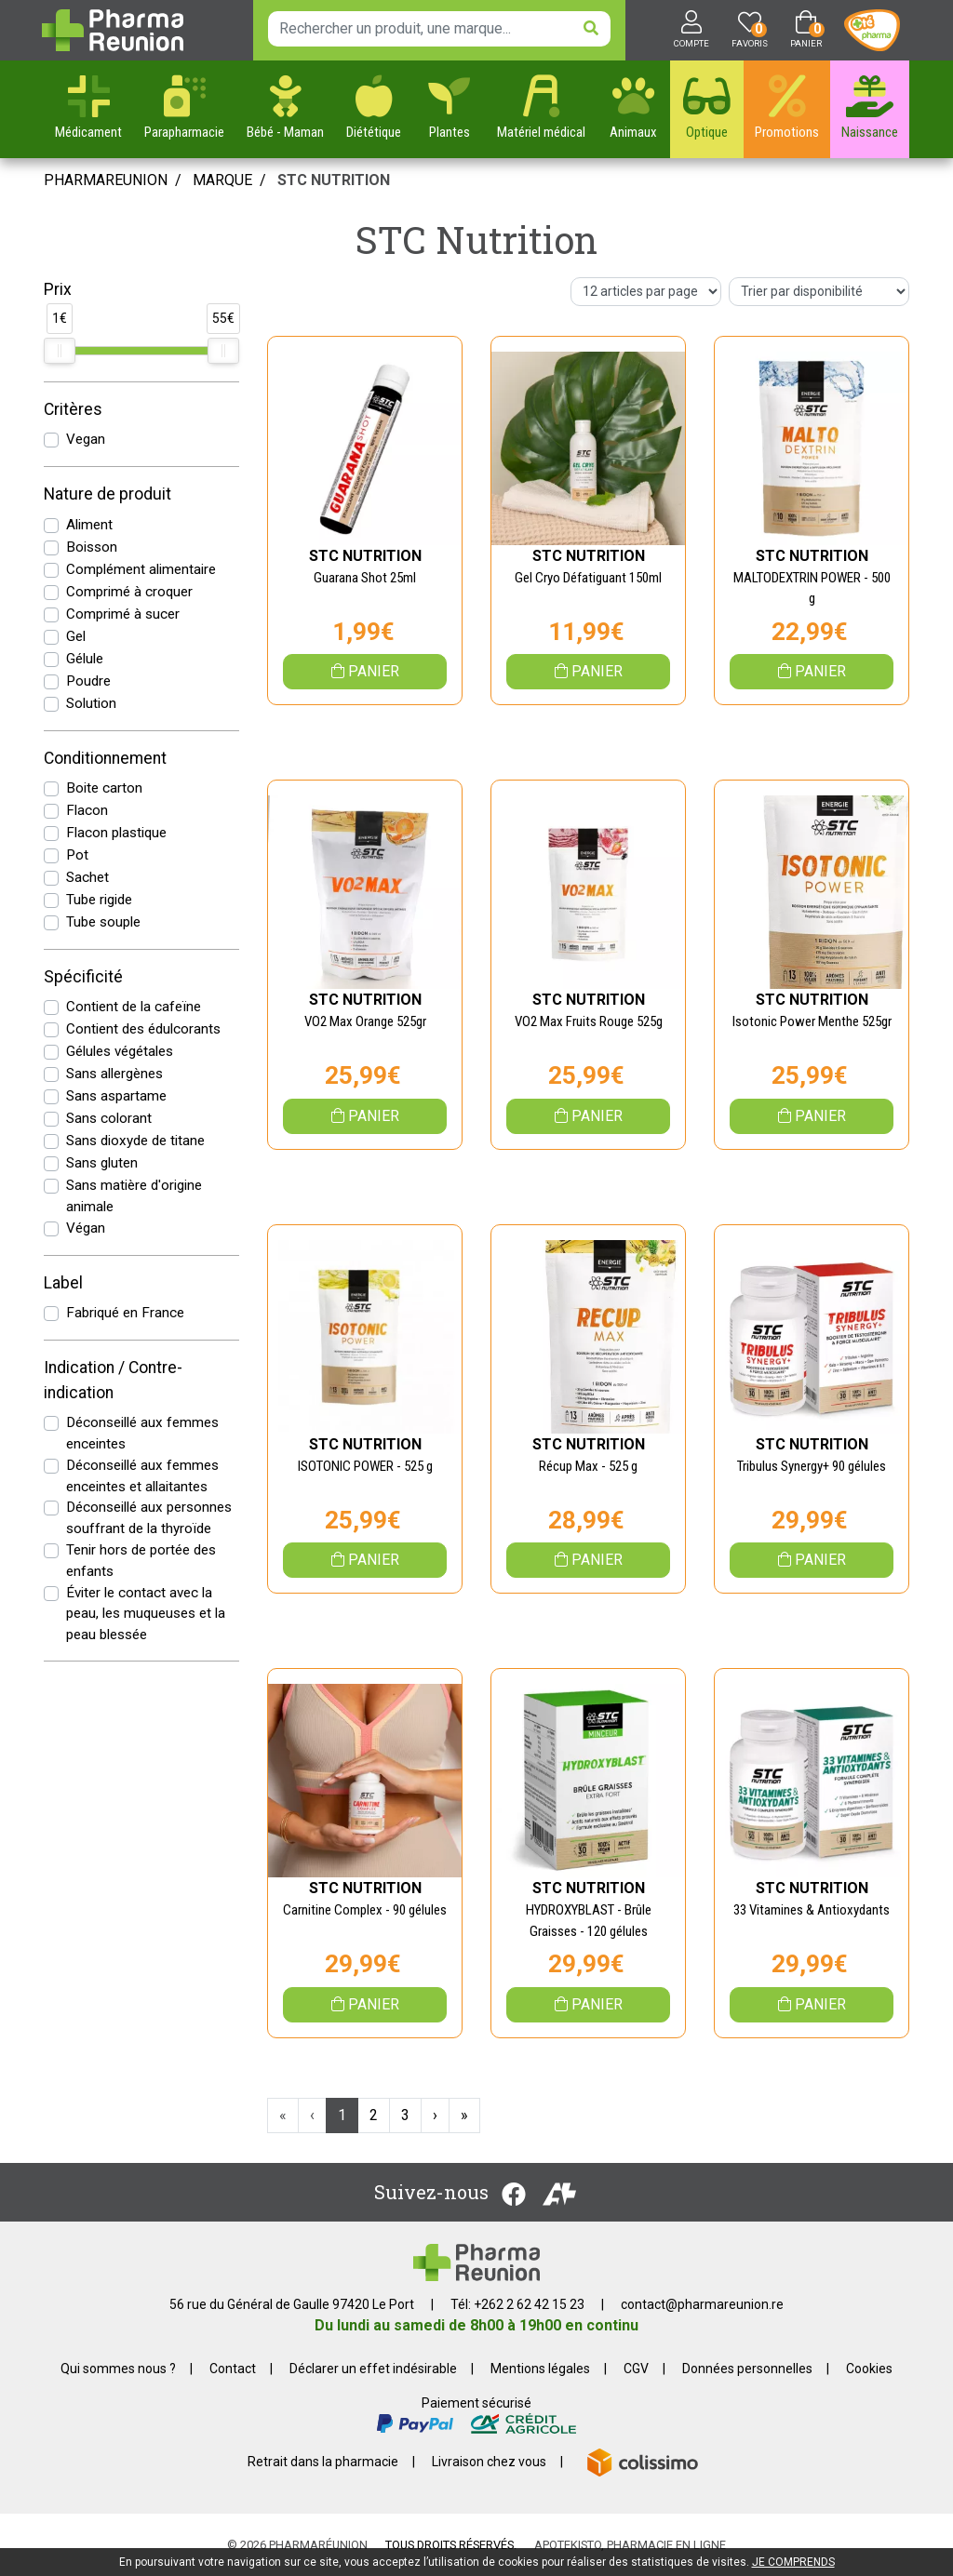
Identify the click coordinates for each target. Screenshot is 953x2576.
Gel (76, 636)
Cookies (869, 2368)
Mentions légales (540, 2368)
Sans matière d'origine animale (134, 1196)
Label (63, 1283)
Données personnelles (747, 2368)
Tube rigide (99, 899)
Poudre (88, 681)
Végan (85, 1228)
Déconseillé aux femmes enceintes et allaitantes (142, 1476)
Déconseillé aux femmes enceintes (142, 1433)
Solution (91, 703)
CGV (636, 2368)
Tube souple (103, 922)
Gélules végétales (119, 1051)
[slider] (59, 351)
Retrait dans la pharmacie (323, 2461)
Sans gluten (102, 1163)
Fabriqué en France (125, 1312)
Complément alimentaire (141, 569)
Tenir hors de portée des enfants (141, 1561)
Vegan (85, 439)
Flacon (87, 810)
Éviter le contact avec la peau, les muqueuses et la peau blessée (145, 1614)
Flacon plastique (116, 832)
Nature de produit (107, 494)
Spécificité (83, 977)
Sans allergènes (114, 1073)
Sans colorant (109, 1118)
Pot (77, 855)
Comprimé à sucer (123, 614)
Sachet (87, 877)
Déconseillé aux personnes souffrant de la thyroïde (149, 1518)
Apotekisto (630, 2545)
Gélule (84, 658)
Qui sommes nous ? (118, 2368)
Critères (73, 409)
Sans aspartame (116, 1096)
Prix (58, 289)
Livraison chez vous (489, 2461)
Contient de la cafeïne (133, 1006)
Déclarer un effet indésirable (373, 2368)
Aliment (89, 524)
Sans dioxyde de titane (135, 1140)
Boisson (91, 547)
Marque (222, 180)
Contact (232, 2368)
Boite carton (104, 788)
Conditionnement (105, 758)
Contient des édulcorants (143, 1029)
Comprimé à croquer (129, 591)
